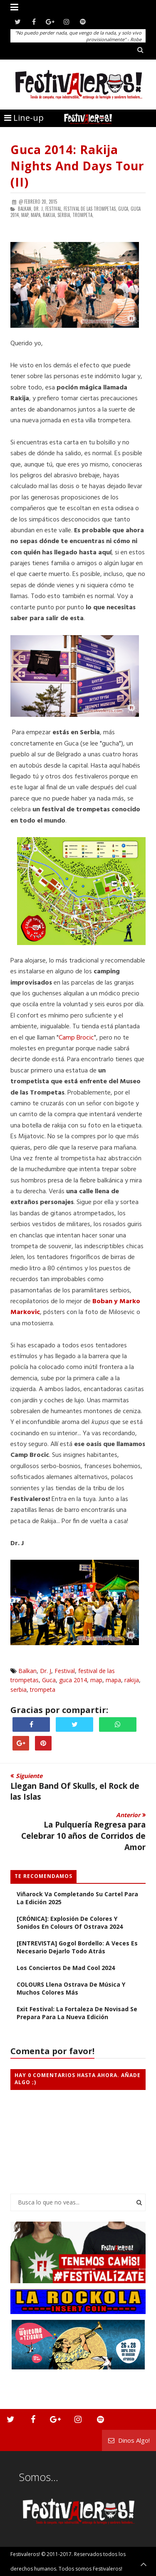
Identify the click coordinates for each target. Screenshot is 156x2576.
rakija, (49, 215)
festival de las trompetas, (90, 208)
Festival (64, 1671)
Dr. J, (39, 208)
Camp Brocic (76, 1037)
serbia (18, 1689)
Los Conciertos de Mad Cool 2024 (66, 1968)
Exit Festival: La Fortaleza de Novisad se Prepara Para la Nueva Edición (77, 2013)
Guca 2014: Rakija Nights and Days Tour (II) (77, 166)
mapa (113, 1680)
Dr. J (45, 1671)
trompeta (42, 1689)
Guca (49, 1680)
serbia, (64, 215)
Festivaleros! (25, 2554)
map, (25, 215)
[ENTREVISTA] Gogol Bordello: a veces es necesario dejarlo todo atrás (77, 1947)
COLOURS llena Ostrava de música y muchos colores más (71, 1988)
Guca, (123, 208)
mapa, (36, 215)
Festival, (53, 208)
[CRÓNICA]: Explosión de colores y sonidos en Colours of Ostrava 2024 (70, 1922)
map (96, 1680)
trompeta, (83, 215)
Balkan (27, 1671)
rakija (131, 1680)
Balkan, (25, 208)
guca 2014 (73, 1680)
